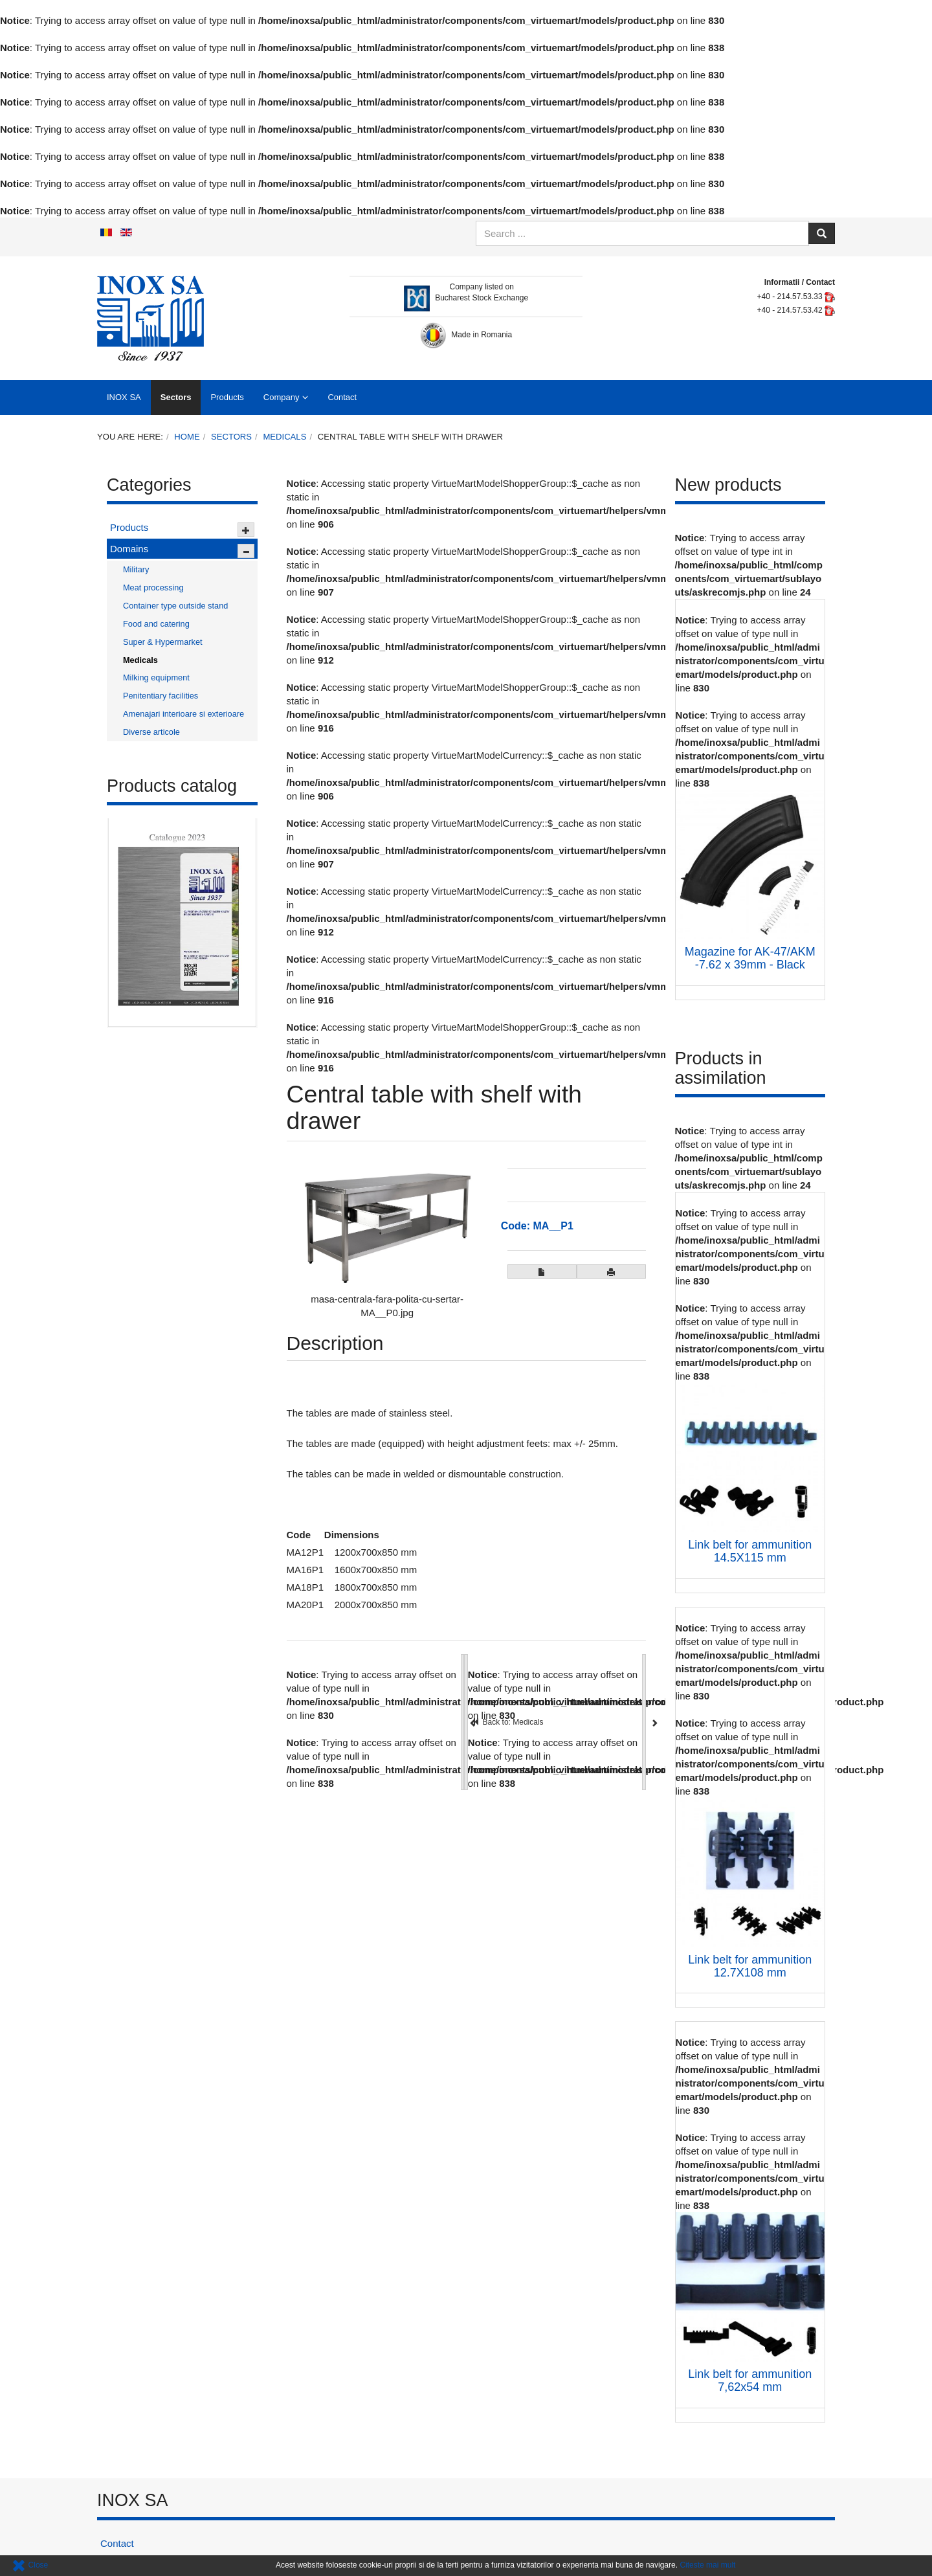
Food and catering (156, 624)
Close (30, 2565)
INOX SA (124, 397)
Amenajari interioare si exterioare (183, 714)
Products (226, 397)
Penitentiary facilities (160, 695)
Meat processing (153, 587)
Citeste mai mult (707, 2565)
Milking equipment (156, 677)
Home (186, 437)
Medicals (284, 437)
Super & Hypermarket (163, 642)
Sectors (176, 397)
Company (281, 397)
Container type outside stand (175, 605)
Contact (342, 397)
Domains (129, 548)
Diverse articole (151, 732)
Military (136, 569)
